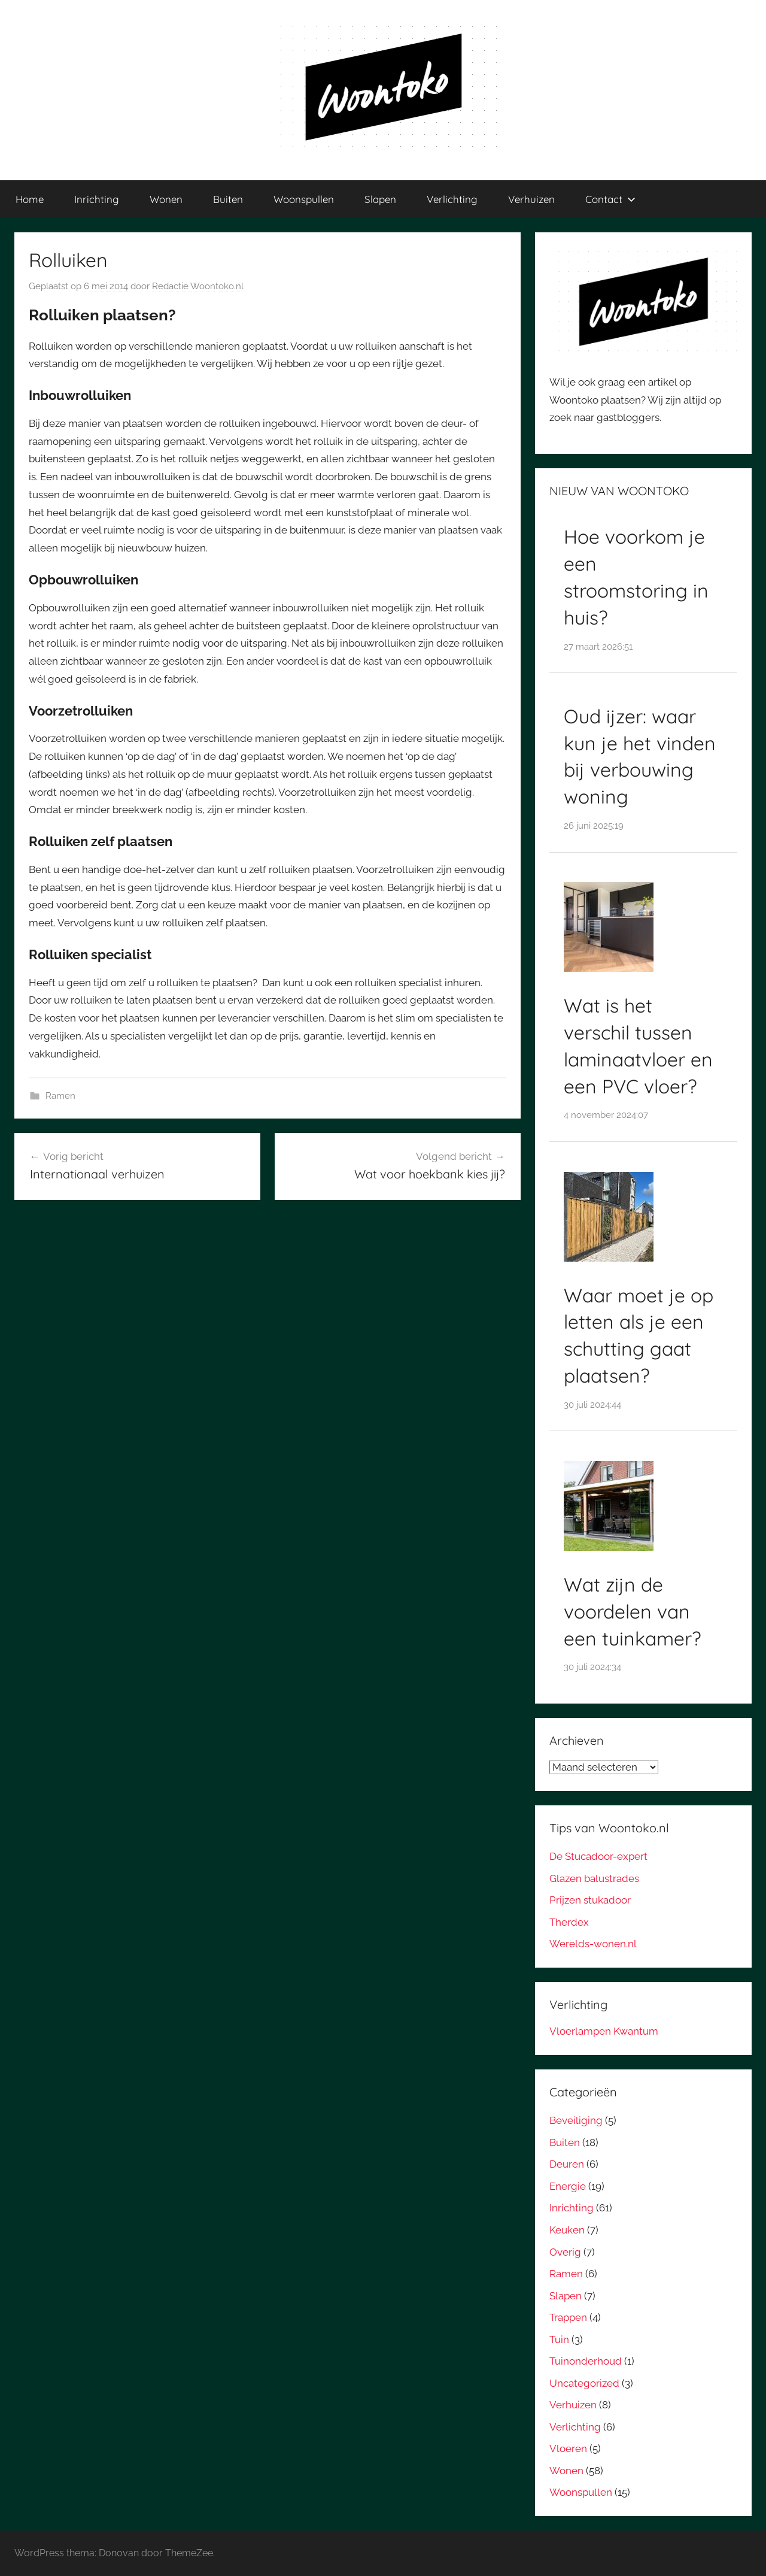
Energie (567, 2186)
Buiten (228, 199)
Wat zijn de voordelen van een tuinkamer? (632, 1611)
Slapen (380, 199)
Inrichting (96, 199)
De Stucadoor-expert (598, 1856)
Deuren (566, 2164)
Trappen (568, 2317)
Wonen (166, 199)
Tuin (559, 2339)
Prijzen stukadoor (590, 1900)
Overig (565, 2252)
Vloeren (568, 2448)
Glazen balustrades (594, 1878)
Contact (610, 199)
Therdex (569, 1922)
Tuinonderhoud (585, 2361)
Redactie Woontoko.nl (198, 286)
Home (30, 199)
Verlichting (452, 199)
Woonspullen (303, 199)
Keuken (567, 2230)
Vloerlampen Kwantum (603, 2031)
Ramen (60, 1095)
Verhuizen (531, 199)
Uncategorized (584, 2383)
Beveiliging (576, 2120)
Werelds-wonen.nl (593, 1944)
